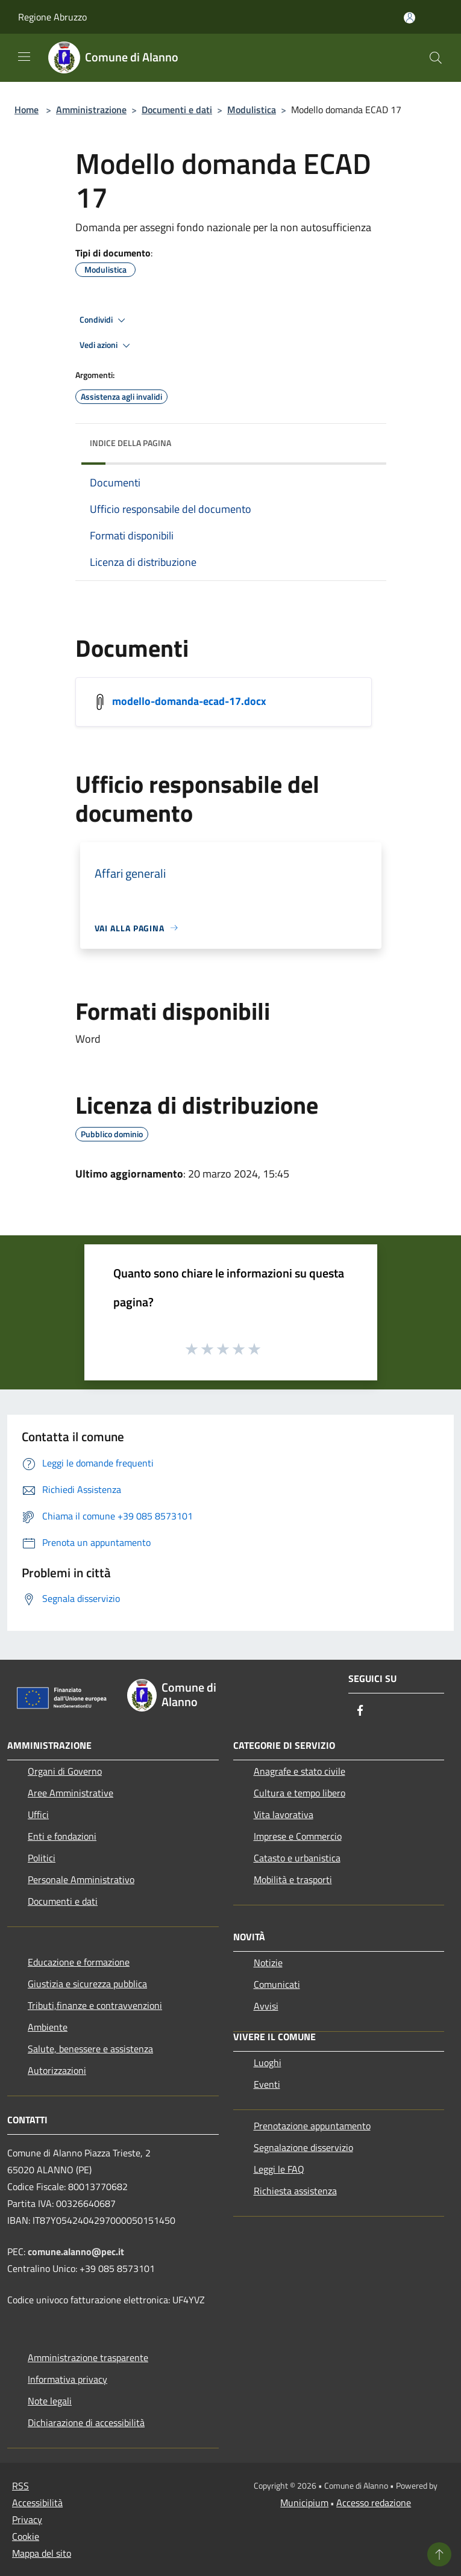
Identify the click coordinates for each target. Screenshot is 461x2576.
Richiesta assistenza (295, 2190)
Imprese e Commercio (298, 1836)
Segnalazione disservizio (303, 2147)
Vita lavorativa (283, 1814)
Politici (41, 1858)
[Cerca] (435, 58)
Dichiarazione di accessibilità (86, 2422)
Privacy (27, 2519)
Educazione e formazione (79, 1962)
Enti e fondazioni (62, 1836)
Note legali (50, 2401)
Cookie (25, 2536)
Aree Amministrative (70, 1793)
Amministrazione (91, 109)
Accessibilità (37, 2502)
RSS (20, 2485)
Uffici (38, 1814)
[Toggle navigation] (24, 56)
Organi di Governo (65, 1771)
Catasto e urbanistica (297, 1858)
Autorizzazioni (57, 2070)
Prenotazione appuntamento (312, 2125)
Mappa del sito (41, 2553)
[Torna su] (439, 2554)
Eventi (267, 2084)
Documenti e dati (177, 109)
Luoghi (267, 2062)
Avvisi (266, 2006)
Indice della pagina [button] (130, 442)
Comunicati (277, 1984)
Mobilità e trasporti (293, 1879)
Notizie (268, 1962)
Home (26, 109)
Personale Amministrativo (81, 1879)
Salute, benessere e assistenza (90, 2048)
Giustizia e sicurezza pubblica (87, 1983)
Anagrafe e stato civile (299, 1771)
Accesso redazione (373, 2502)
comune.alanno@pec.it (76, 2251)
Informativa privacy (67, 2379)
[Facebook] (360, 1711)
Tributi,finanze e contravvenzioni (95, 2005)
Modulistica (251, 109)
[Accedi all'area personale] (409, 17)
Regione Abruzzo (52, 17)
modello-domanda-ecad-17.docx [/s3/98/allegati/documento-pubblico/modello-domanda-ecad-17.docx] (189, 700)
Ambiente (47, 2027)
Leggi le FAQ (279, 2169)
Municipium (304, 2502)
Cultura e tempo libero (299, 1793)
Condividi (104, 320)
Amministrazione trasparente (88, 2357)
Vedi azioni (107, 345)
